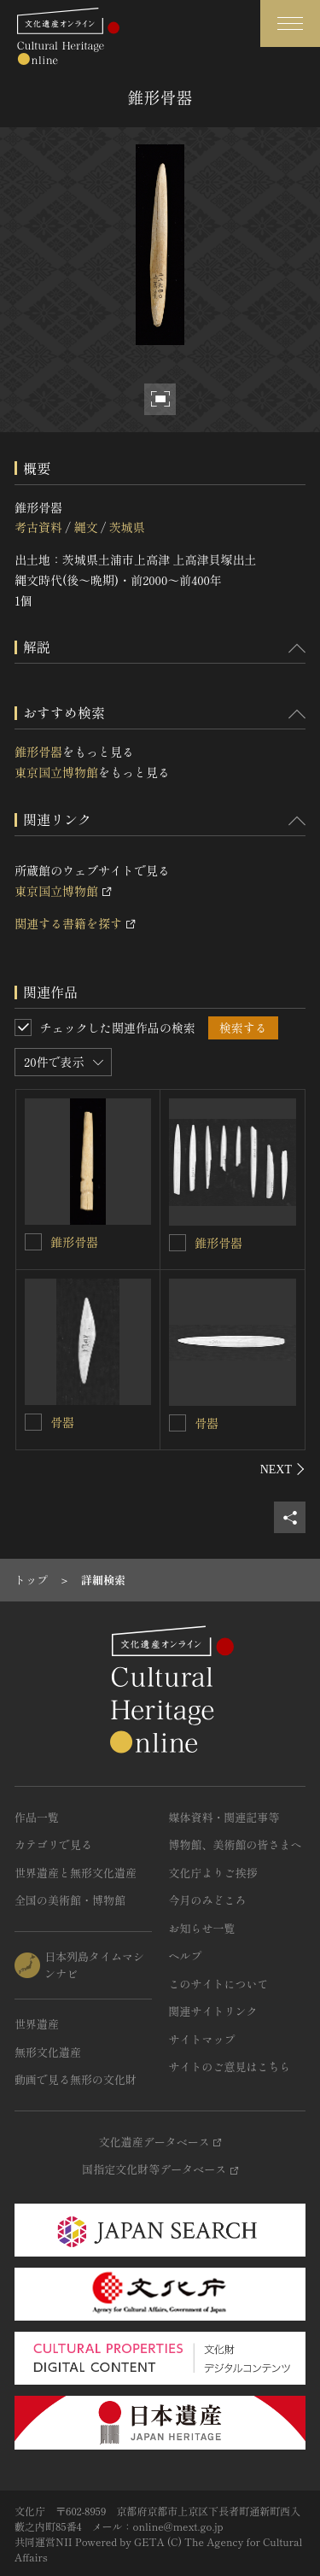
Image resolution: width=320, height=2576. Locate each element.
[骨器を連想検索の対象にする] (33, 1422)
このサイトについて (219, 1984)
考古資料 (38, 527)
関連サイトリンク (213, 2011)
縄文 (85, 527)
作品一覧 (37, 1817)
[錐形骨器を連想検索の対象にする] (33, 1241)
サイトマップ (202, 2039)
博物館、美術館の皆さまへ (235, 1844)
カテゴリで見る (53, 1844)
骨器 (62, 1422)
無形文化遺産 (48, 2052)
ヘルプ (185, 1955)
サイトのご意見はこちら (230, 2066)
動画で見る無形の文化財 (76, 2079)
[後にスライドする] (282, 1469)
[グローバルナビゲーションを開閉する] (290, 23)
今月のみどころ (208, 1900)
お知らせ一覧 (202, 1928)
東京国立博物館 (56, 772)
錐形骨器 (38, 751)
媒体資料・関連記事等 (224, 1817)
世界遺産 (37, 2024)
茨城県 (127, 527)
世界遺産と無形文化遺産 (76, 1873)
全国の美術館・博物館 (70, 1900)
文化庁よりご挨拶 (213, 1873)
